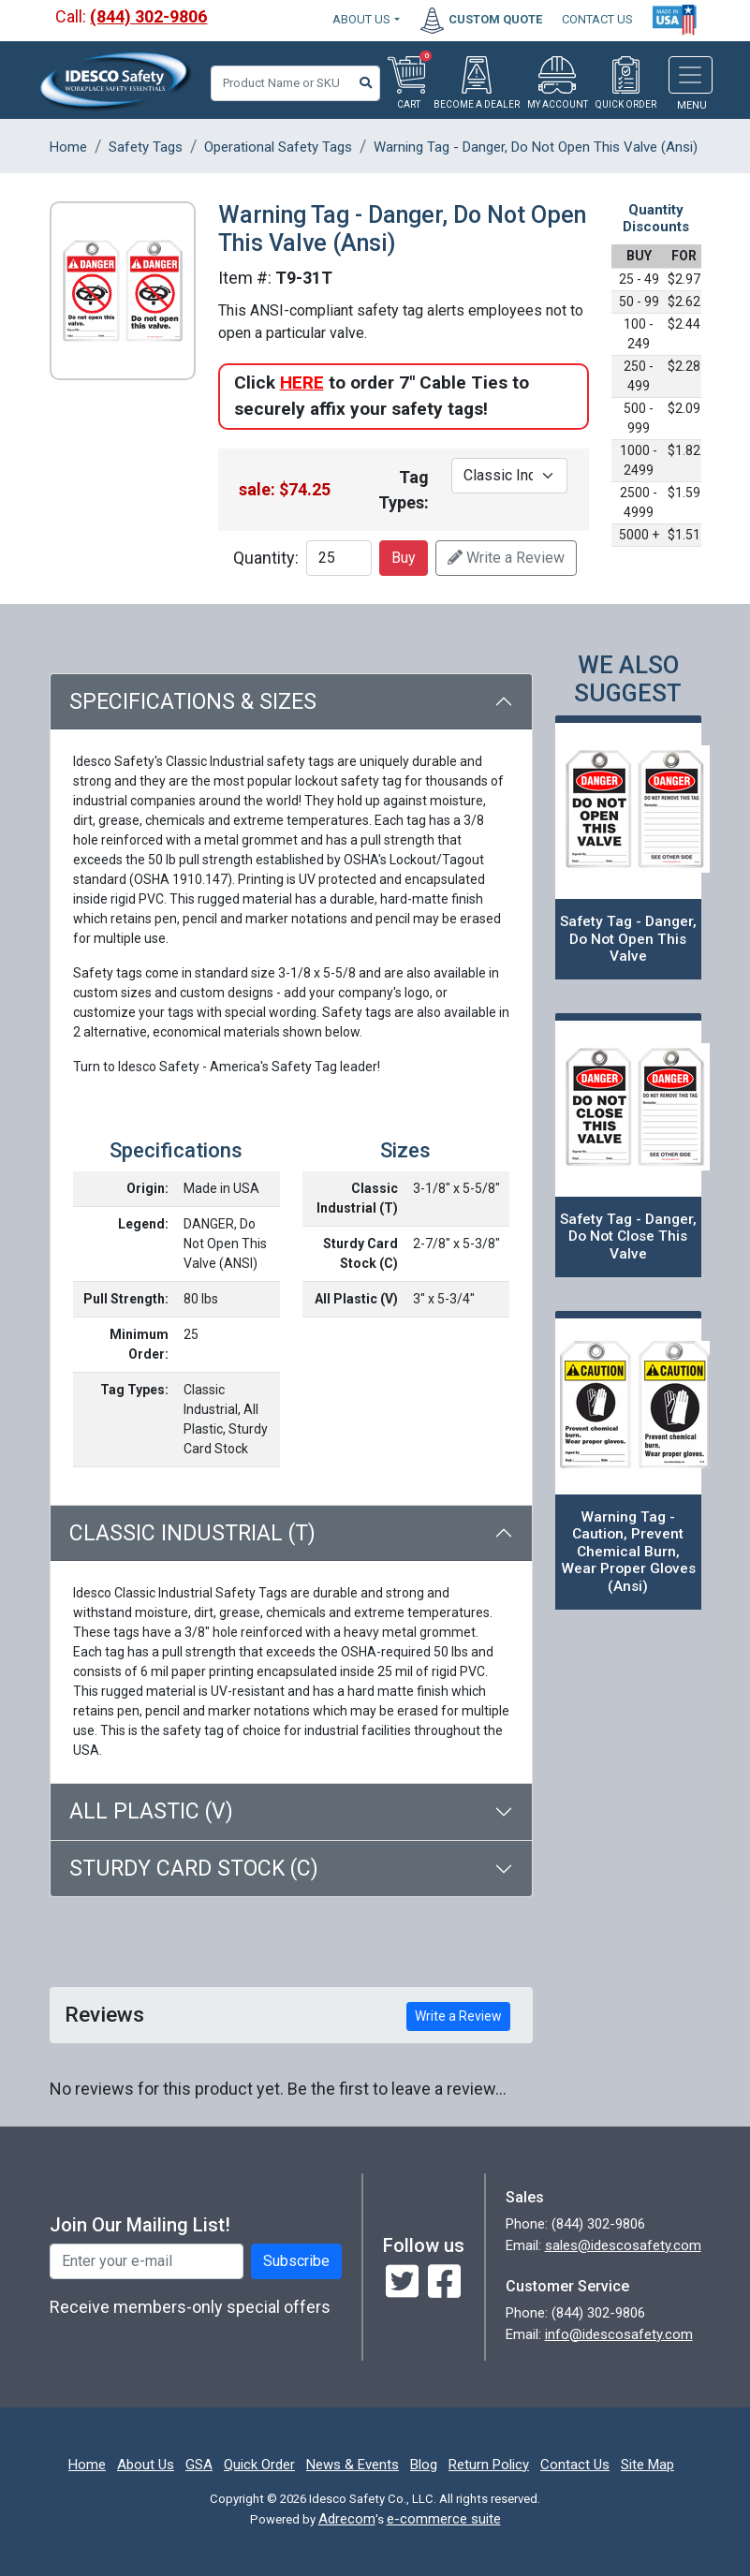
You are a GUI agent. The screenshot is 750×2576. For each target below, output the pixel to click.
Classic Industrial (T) (192, 1533)
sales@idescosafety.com (623, 2245)
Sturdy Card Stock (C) (193, 1868)
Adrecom (346, 2518)
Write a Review (506, 558)
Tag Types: (403, 489)
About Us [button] (361, 19)
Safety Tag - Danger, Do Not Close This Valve (628, 1236)
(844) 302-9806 (148, 16)
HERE (302, 382)
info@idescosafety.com (619, 2334)
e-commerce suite (444, 2518)
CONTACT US (597, 19)
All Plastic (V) (151, 1811)
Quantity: (266, 557)
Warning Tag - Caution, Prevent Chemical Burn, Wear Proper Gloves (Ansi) (628, 1552)
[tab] (291, 1812)
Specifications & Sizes (192, 701)
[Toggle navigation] (691, 75)
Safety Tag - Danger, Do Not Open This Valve (628, 938)
